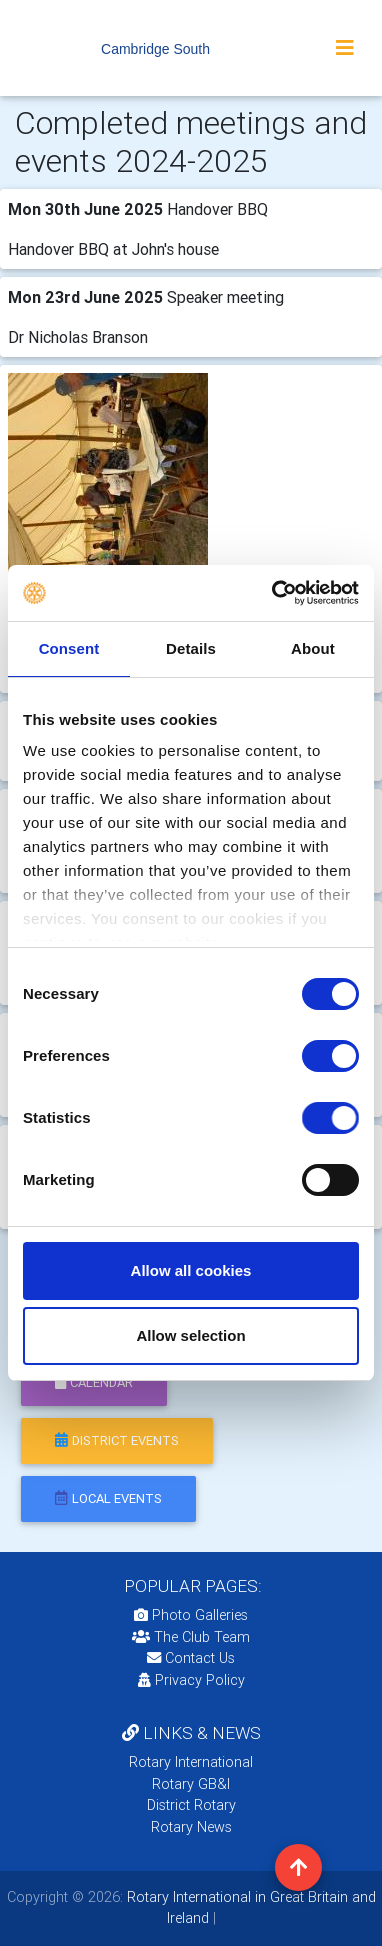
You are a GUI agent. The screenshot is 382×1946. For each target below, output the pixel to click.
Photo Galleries (191, 1615)
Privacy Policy (191, 1680)
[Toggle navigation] (345, 48)
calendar (94, 1382)
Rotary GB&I (191, 1784)
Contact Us (191, 1658)
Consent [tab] (69, 648)
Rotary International (191, 1762)
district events (117, 1440)
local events (108, 1498)
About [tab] (313, 648)
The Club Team (191, 1637)
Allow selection (190, 1335)
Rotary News (191, 1827)
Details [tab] (191, 648)
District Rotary (191, 1805)
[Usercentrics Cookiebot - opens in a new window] (273, 593)
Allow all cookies (191, 1270)
